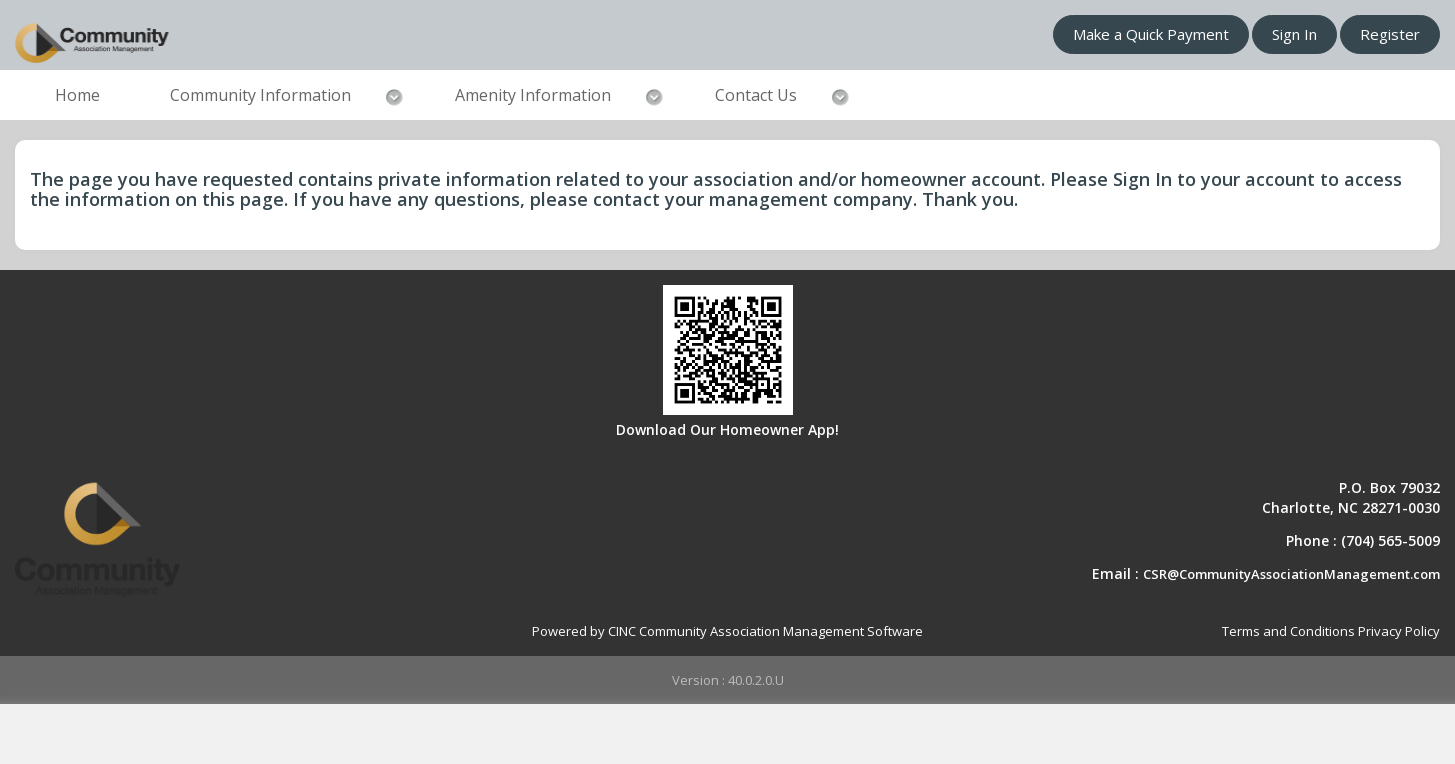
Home (77, 95)
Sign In (1294, 34)
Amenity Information (533, 95)
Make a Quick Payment (1151, 34)
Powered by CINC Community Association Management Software (727, 631)
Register (1390, 34)
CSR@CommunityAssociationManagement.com (1291, 574)
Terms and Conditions (1288, 631)
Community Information (260, 95)
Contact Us (756, 95)
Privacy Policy (1399, 631)
